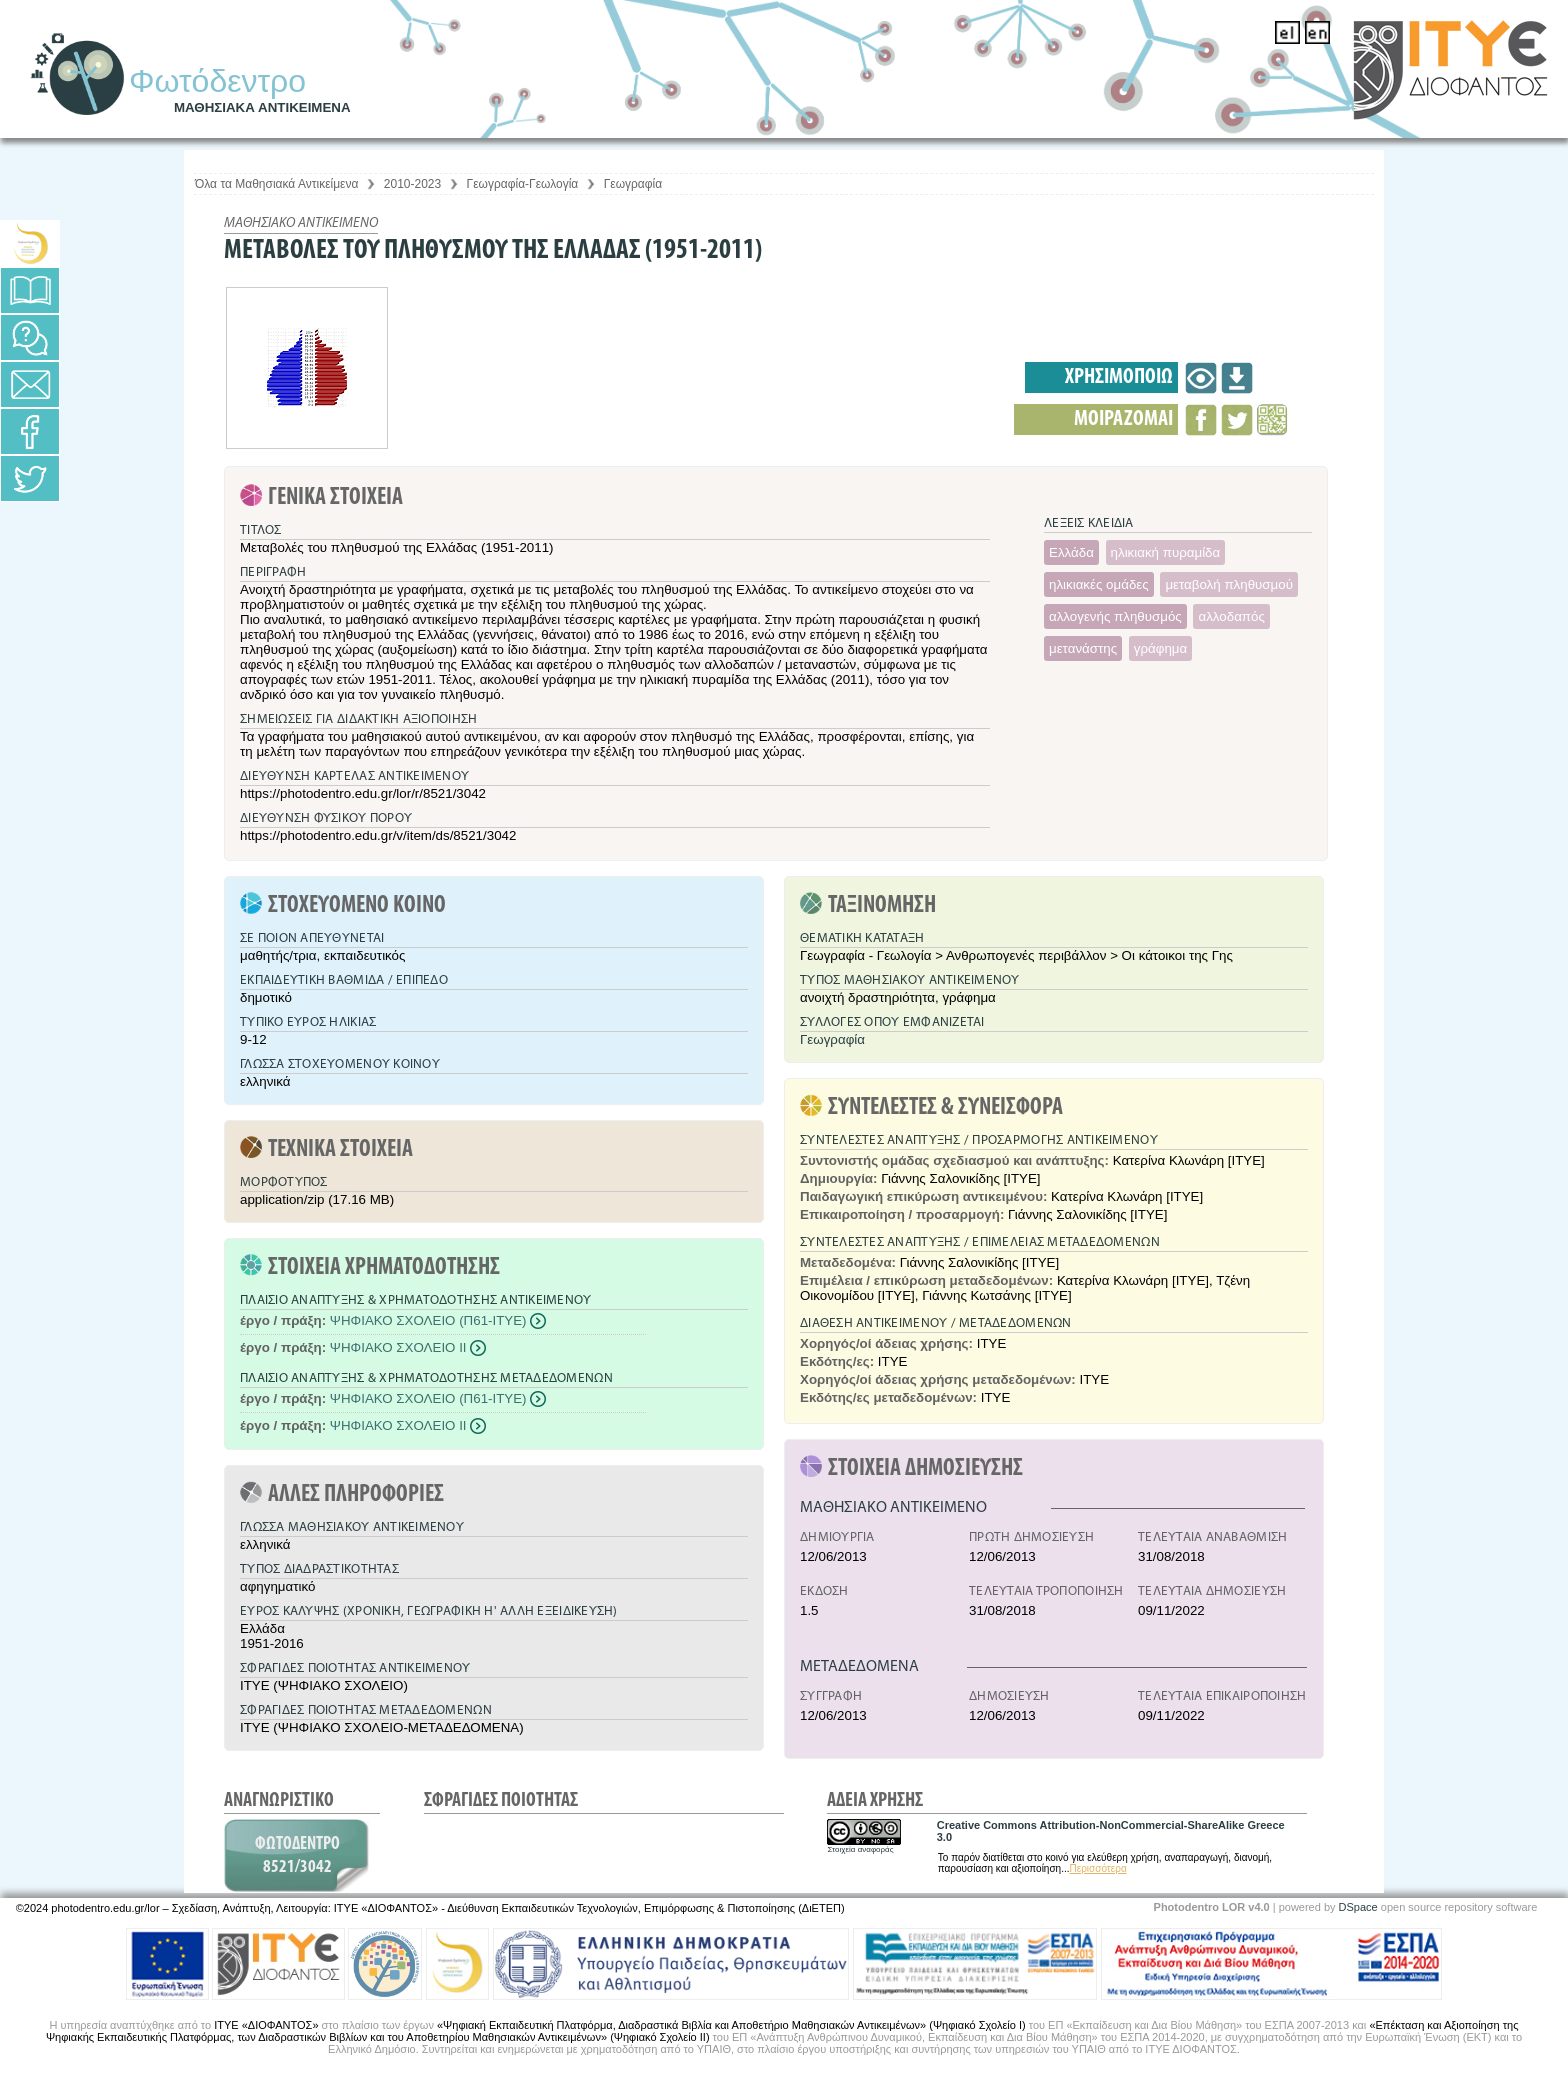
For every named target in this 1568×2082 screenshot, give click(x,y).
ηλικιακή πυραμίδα (1166, 552)
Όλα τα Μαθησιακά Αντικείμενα (276, 184)
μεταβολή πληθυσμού (1229, 584)
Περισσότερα (1098, 1868)
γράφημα (1160, 648)
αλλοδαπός (1231, 616)
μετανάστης (1083, 648)
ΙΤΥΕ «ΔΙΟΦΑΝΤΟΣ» (266, 2025)
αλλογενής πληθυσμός (1115, 616)
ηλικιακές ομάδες (1099, 584)
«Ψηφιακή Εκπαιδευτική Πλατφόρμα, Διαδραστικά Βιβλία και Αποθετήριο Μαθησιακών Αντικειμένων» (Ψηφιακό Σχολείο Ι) (731, 2025)
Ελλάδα (1071, 552)
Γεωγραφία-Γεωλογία (523, 184)
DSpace (1358, 1907)
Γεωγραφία (633, 184)
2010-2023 (412, 184)
